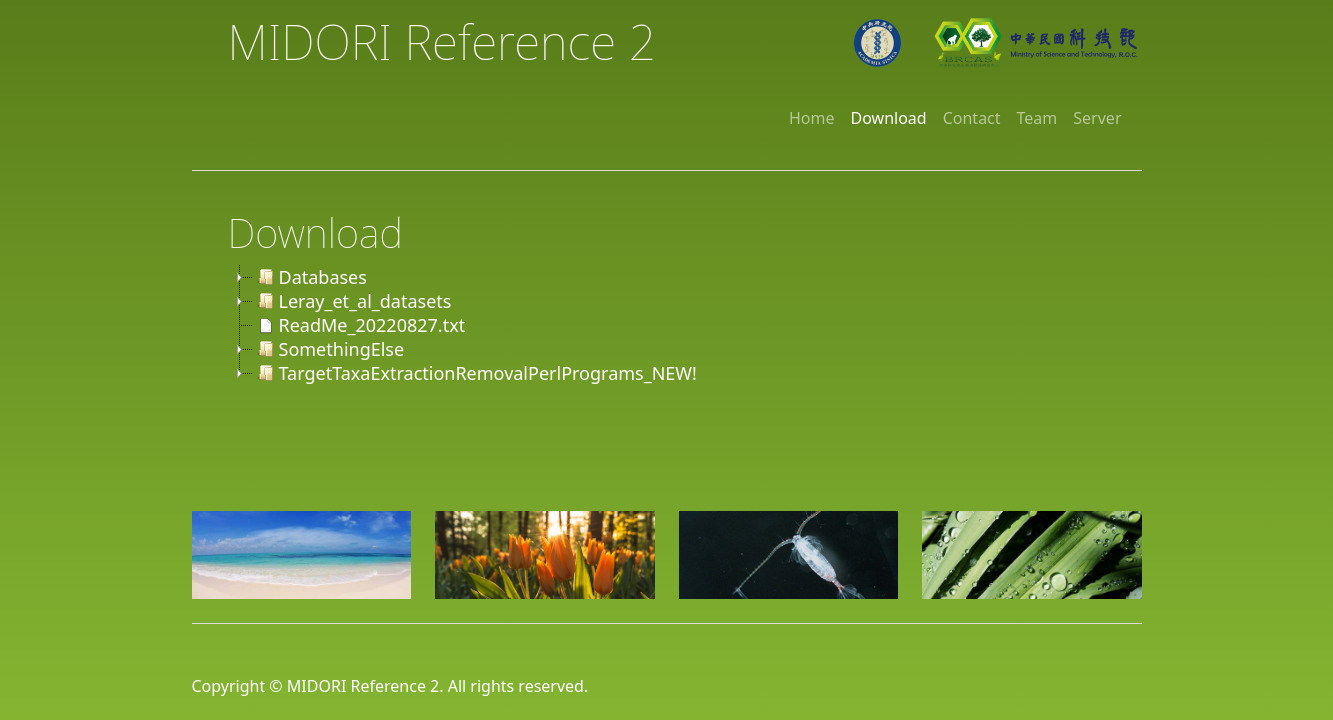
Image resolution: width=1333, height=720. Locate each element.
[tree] (685, 325)
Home (812, 118)
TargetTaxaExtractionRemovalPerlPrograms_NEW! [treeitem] (475, 373)
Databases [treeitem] (310, 277)
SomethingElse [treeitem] (329, 349)
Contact (972, 118)
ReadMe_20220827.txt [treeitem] (359, 325)
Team (1037, 118)
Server (1097, 118)
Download (889, 118)
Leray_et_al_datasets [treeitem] (352, 301)
